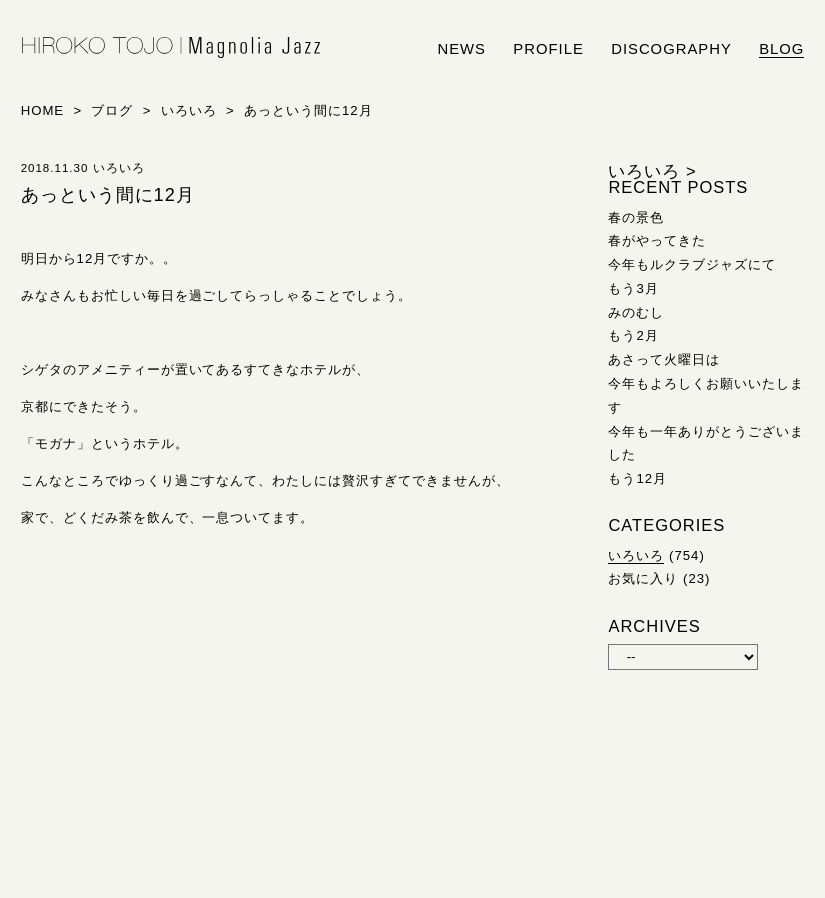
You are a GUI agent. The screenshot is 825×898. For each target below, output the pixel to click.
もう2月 (633, 335)
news (461, 49)
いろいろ (636, 555)
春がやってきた (657, 240)
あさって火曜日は (664, 359)
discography (671, 49)
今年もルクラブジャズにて (692, 264)
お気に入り (643, 578)
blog (781, 49)
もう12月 (637, 478)
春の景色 (636, 217)
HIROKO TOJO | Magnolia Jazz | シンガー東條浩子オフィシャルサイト (171, 48)
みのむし (636, 312)
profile (548, 49)
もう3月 (633, 288)
